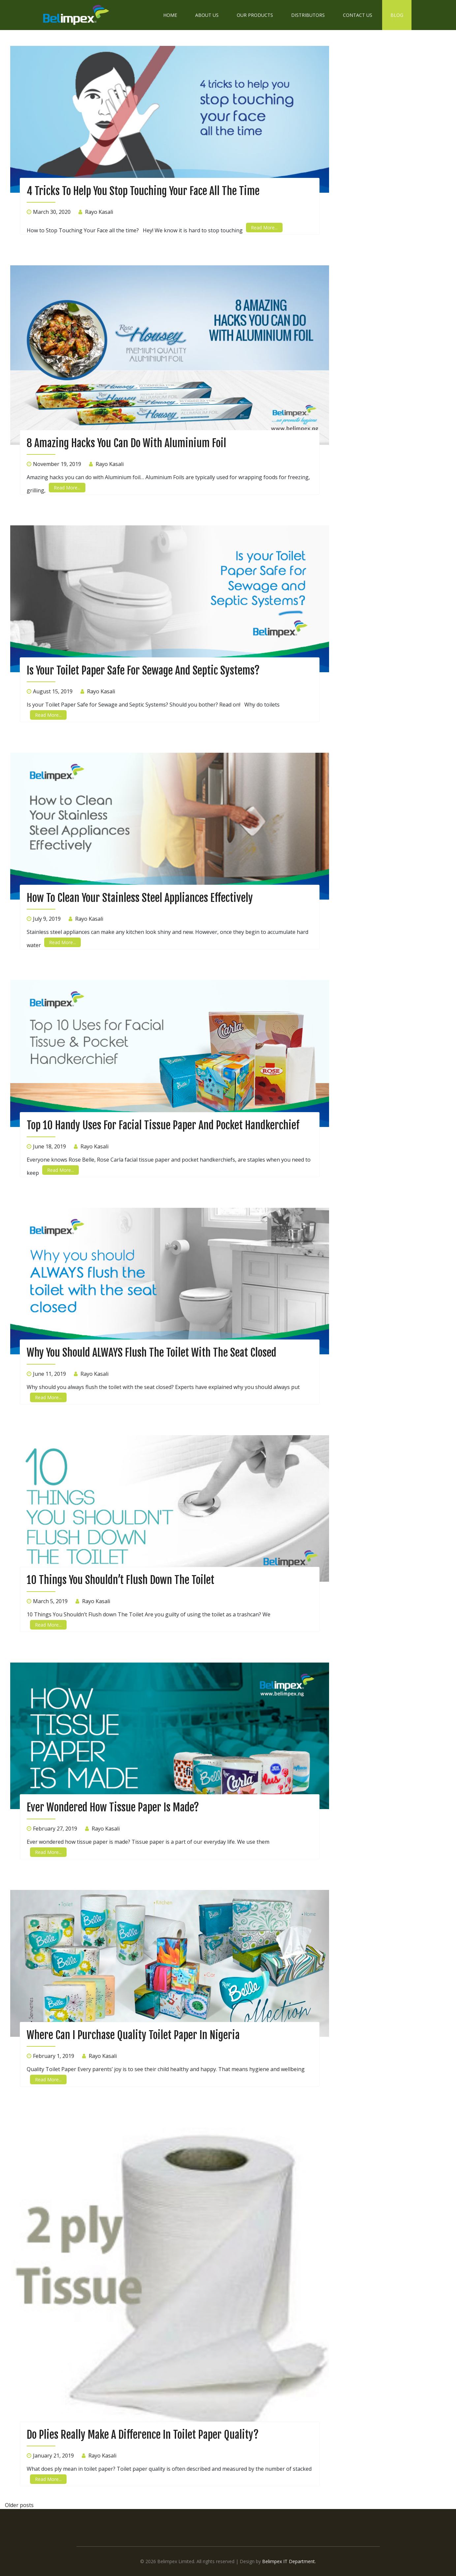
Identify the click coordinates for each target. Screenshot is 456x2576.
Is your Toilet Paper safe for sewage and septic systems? (143, 670)
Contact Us (357, 15)
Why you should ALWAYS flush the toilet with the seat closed (151, 1352)
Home (170, 15)
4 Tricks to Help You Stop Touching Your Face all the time (143, 191)
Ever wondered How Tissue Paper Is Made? (113, 1807)
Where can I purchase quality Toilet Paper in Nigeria (133, 2035)
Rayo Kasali (99, 211)
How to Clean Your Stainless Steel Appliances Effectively (140, 898)
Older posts (19, 2505)
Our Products (255, 15)
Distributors (308, 15)
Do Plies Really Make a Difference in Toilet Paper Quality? (143, 2434)
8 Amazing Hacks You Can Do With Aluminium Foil (126, 443)
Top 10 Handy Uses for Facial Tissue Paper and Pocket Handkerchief (163, 1125)
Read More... (264, 227)
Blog (396, 15)
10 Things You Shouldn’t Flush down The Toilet (120, 1580)
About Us (207, 15)
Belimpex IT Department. (289, 2561)
